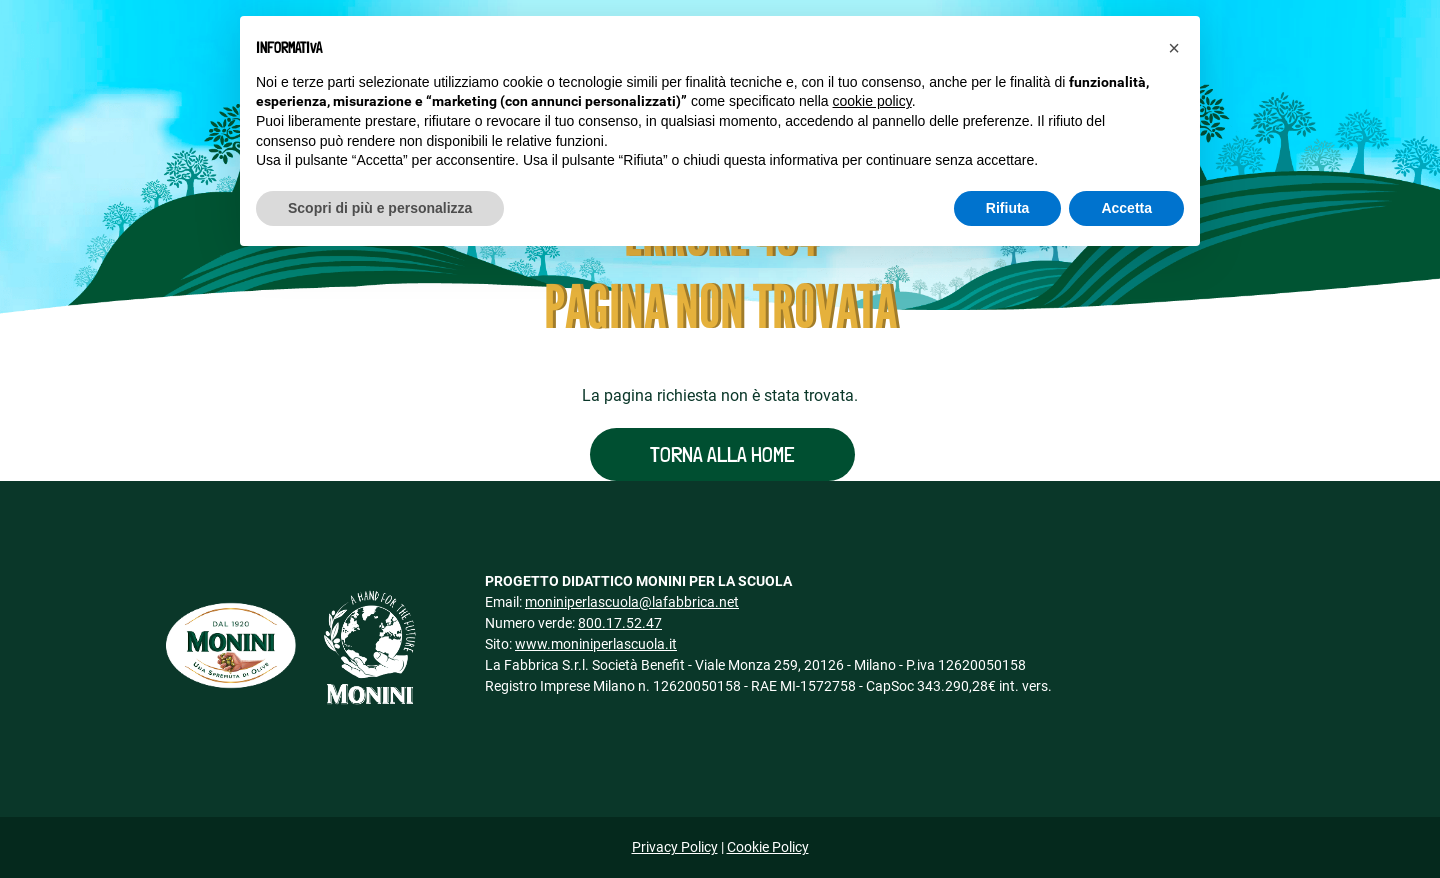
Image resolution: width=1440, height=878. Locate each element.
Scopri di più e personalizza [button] (380, 208)
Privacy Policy (675, 847)
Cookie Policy (768, 847)
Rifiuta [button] (1008, 208)
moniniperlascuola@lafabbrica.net (632, 602)
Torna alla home (722, 454)
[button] (1174, 48)
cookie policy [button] (872, 101)
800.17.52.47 (620, 623)
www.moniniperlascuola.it (596, 644)
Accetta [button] (1126, 208)
